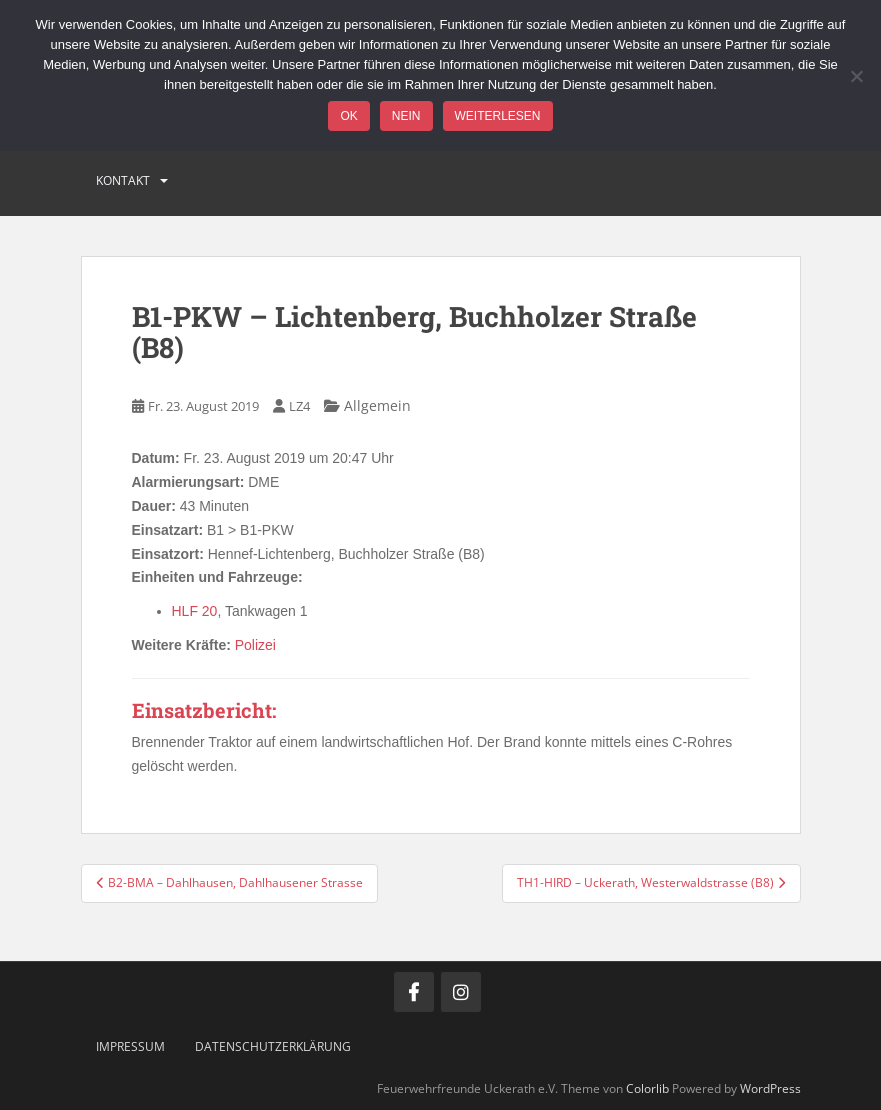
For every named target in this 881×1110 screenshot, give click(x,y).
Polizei (255, 645)
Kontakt (123, 180)
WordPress (770, 1088)
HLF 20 (195, 611)
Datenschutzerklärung (273, 1046)
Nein (406, 116)
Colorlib (647, 1088)
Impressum (130, 1046)
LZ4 (299, 406)
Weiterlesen (498, 116)
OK (348, 116)
